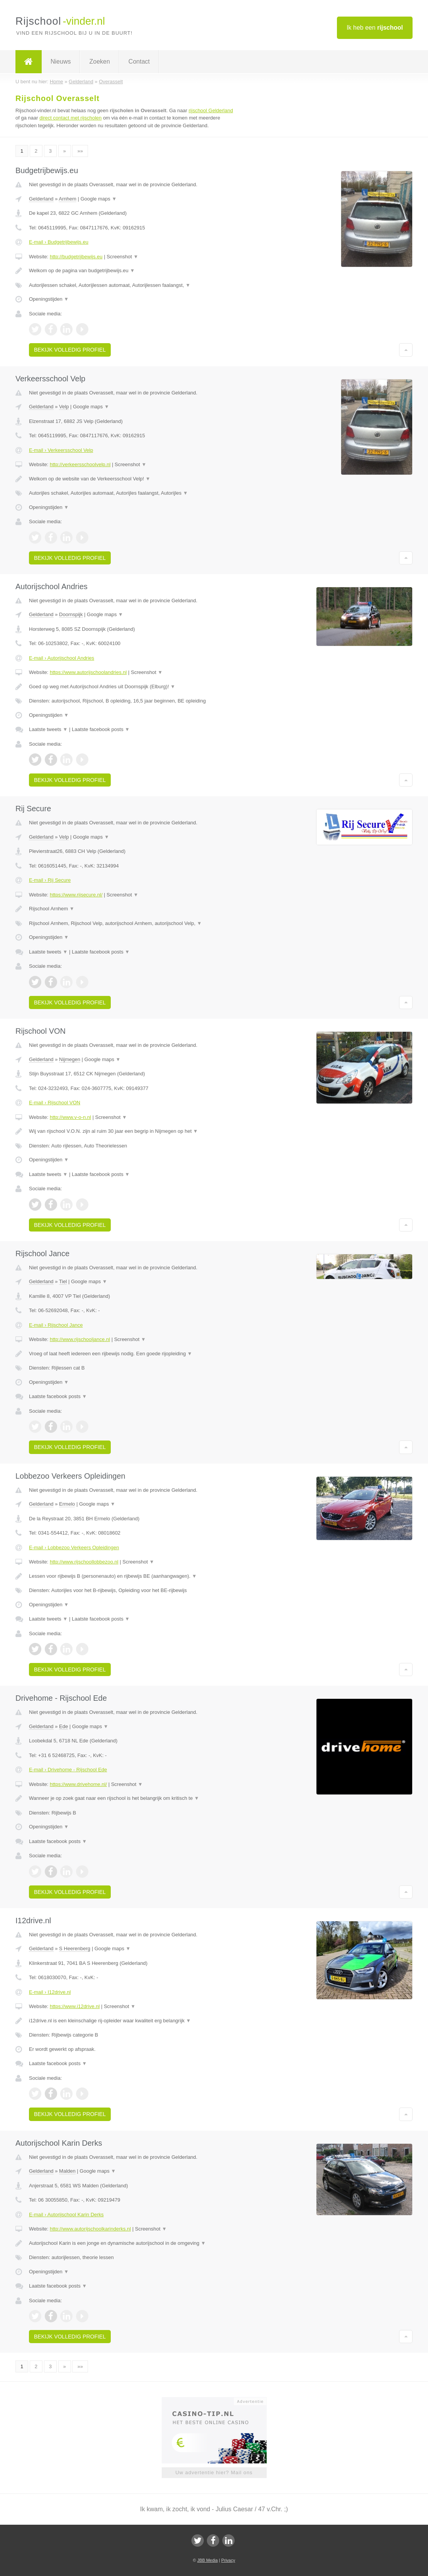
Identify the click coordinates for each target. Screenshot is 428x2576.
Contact (139, 61)
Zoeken (99, 61)
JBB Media (207, 2560)
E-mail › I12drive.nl (50, 1992)
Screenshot (122, 256)
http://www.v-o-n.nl (70, 1117)
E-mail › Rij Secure (50, 880)
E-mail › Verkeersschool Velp (61, 450)
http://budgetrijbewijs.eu (76, 256)
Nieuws (61, 61)
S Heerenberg (74, 1948)
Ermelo (67, 1504)
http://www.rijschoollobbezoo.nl (84, 1562)
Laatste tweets (48, 729)
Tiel (63, 1281)
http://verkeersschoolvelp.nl (80, 464)
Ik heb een (375, 27)
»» (80, 151)
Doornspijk (71, 614)
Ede (63, 1726)
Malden (67, 2171)
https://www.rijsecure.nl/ (76, 895)
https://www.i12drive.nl (75, 2006)
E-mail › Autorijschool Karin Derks (66, 2214)
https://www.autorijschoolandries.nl (88, 672)
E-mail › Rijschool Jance (56, 1325)
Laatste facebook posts (101, 729)
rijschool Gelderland (211, 110)
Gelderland (41, 199)
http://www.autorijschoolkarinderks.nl (90, 2229)
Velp (64, 406)
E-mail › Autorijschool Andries (61, 658)
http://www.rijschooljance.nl (80, 1339)
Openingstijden (49, 299)
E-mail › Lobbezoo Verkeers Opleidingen (74, 1547)
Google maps (99, 199)
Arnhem (67, 199)
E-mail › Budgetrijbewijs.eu (58, 242)
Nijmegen (69, 1059)
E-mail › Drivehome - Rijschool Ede (68, 1769)
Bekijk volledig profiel (70, 350)
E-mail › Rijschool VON (54, 1102)
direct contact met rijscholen (70, 118)
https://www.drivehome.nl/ (78, 1784)
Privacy (228, 2560)
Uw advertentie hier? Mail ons (213, 2472)
